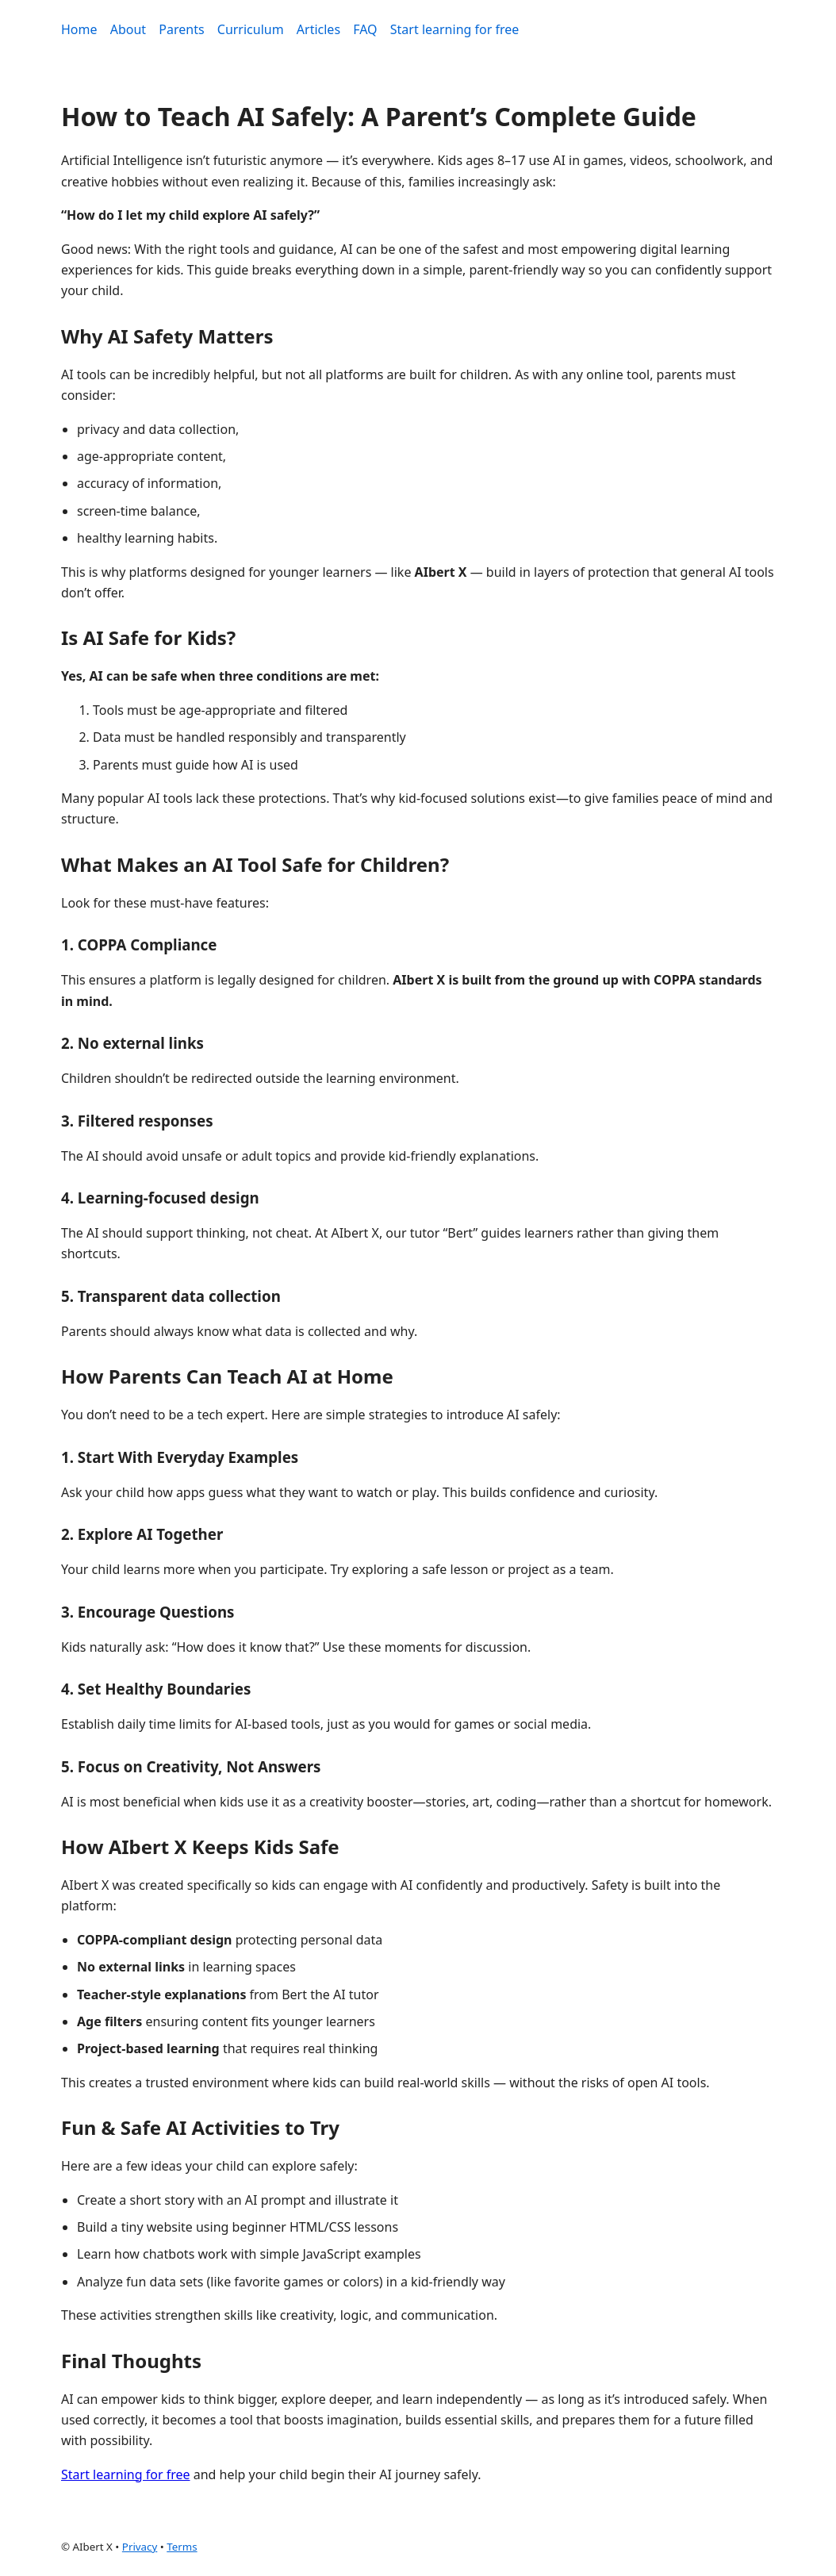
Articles (318, 29)
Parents (181, 29)
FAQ (365, 29)
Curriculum (250, 29)
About (128, 29)
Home (79, 29)
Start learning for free (455, 29)
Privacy (139, 2547)
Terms (182, 2547)
